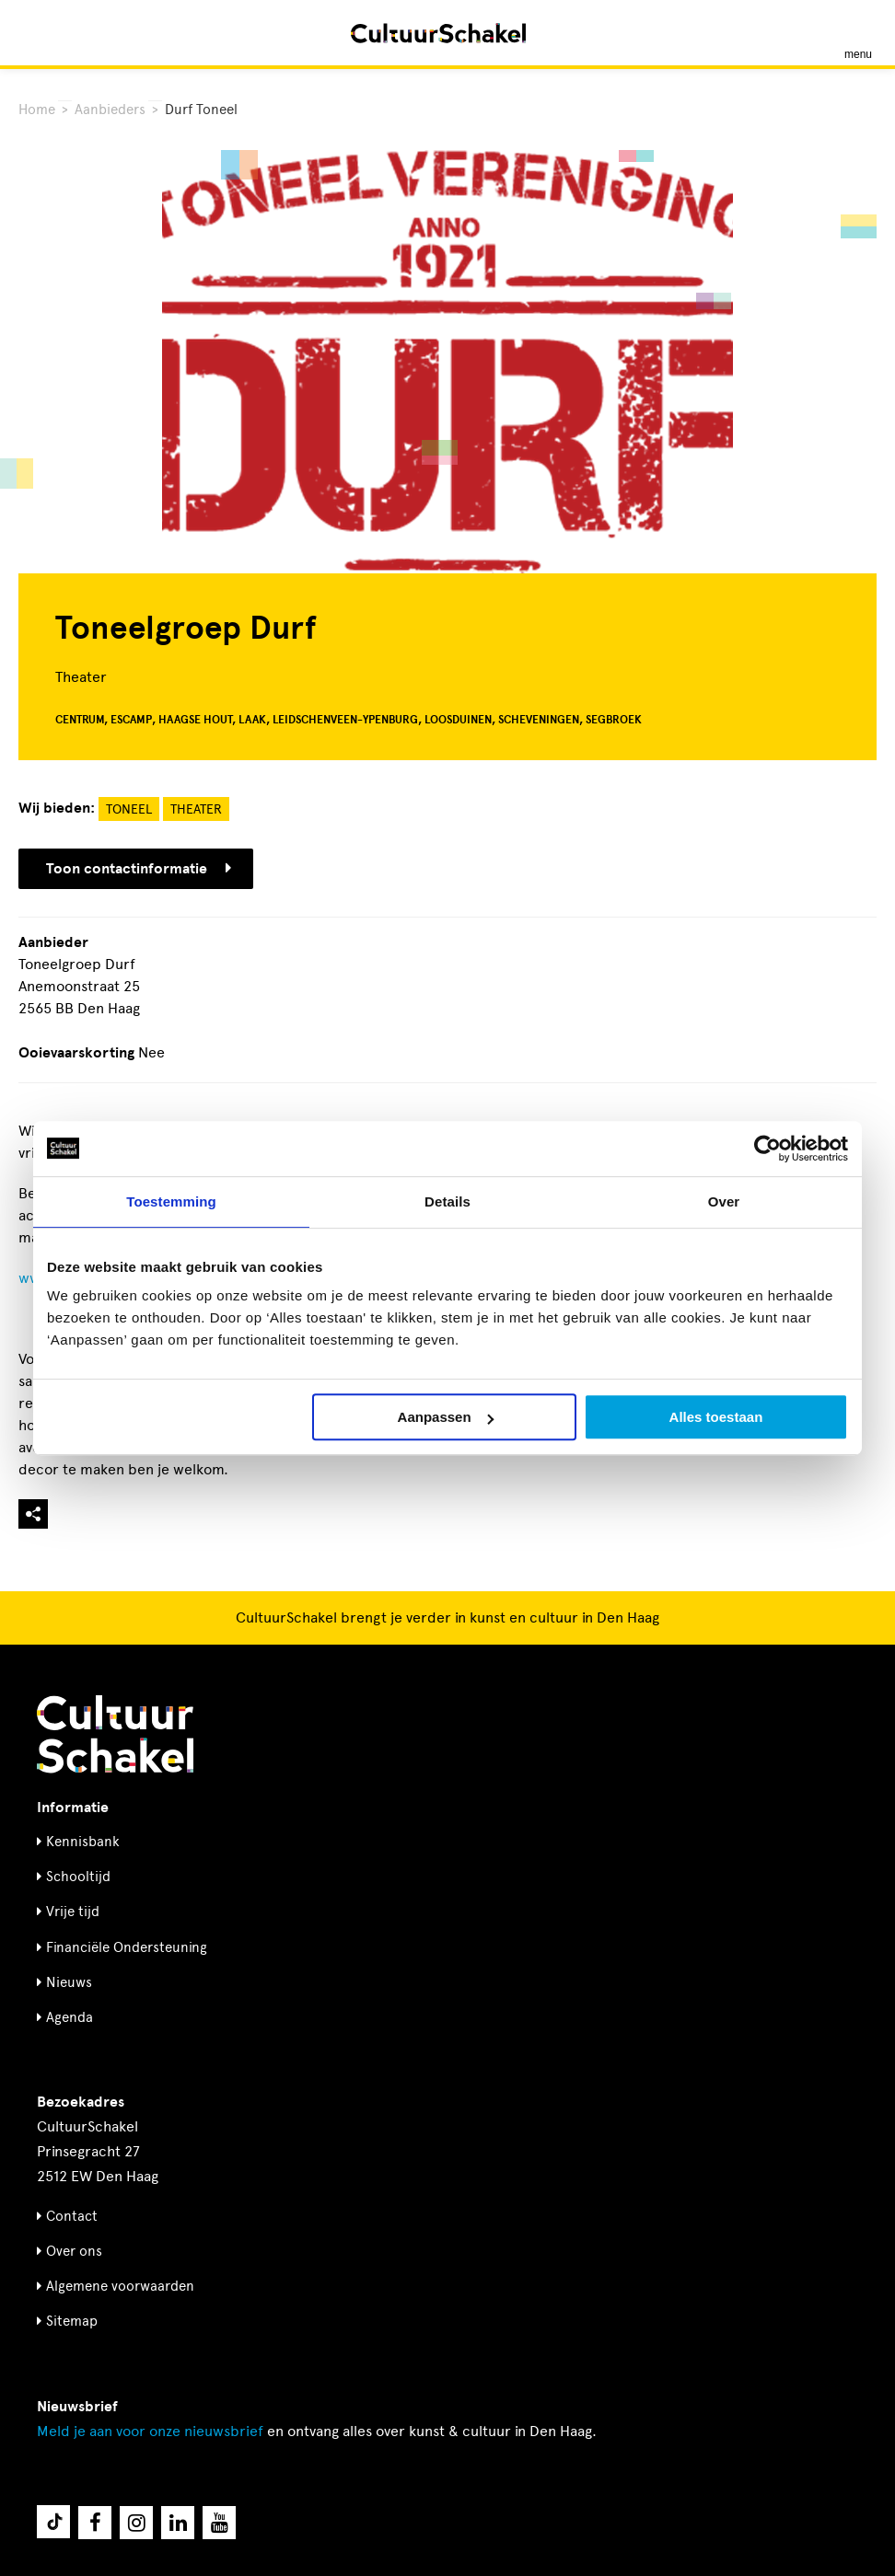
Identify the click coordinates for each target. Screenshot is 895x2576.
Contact (72, 2216)
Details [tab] (447, 1201)
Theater (196, 809)
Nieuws (69, 1982)
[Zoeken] (35, 32)
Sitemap (72, 2321)
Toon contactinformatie (138, 869)
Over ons (74, 2251)
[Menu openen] (858, 33)
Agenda (69, 2017)
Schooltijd (78, 1876)
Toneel (129, 809)
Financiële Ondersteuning (126, 1947)
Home (36, 109)
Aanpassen (446, 1417)
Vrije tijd (72, 1911)
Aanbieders (110, 109)
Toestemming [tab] (171, 1201)
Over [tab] (724, 1201)
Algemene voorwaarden (120, 2286)
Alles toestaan (716, 1417)
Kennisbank (83, 1841)
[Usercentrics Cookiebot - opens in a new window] (767, 1148)
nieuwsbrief (150, 2431)
